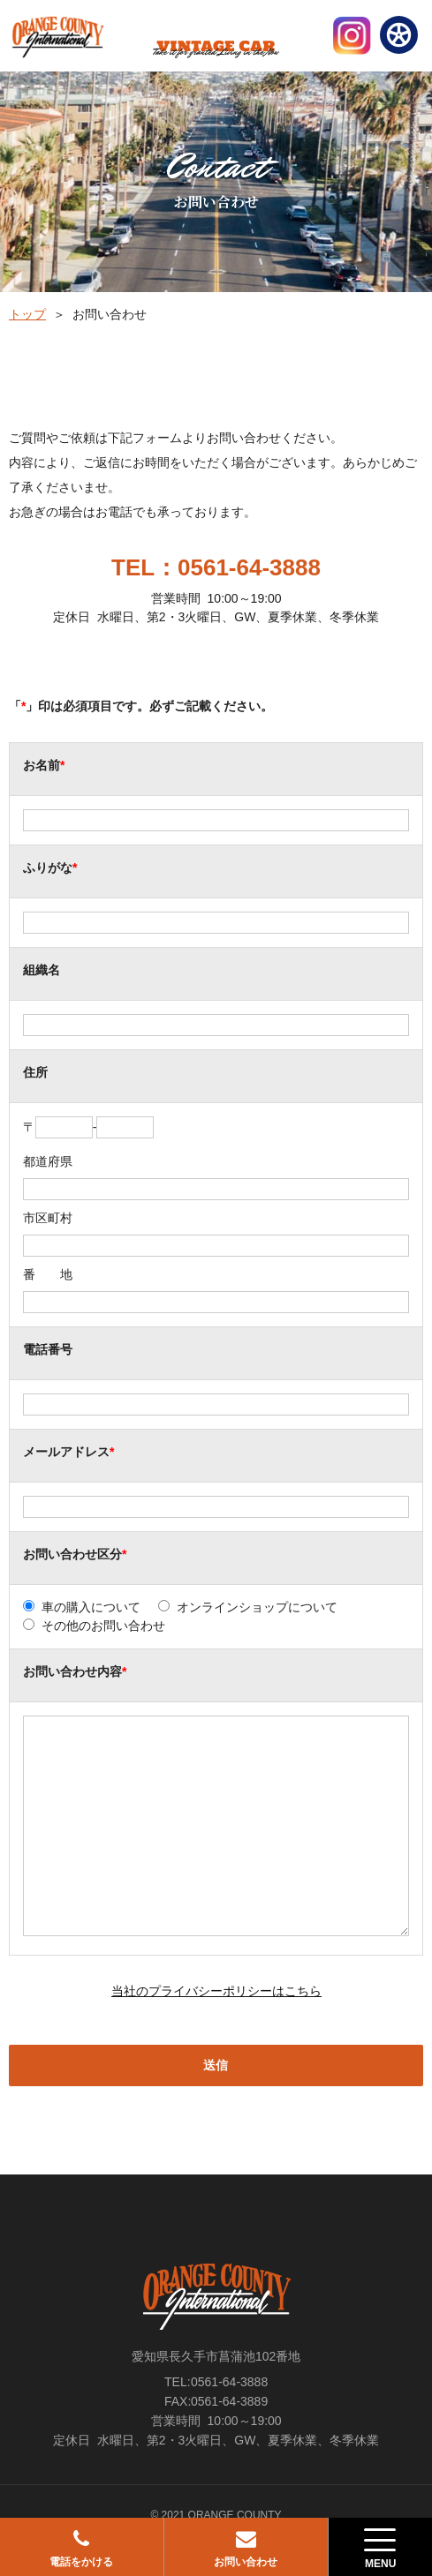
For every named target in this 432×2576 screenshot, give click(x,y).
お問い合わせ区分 (72, 1554)
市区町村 (47, 1218)
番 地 (47, 1274)
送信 (216, 2065)
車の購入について (91, 1607)
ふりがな (47, 867)
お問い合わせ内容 (72, 1671)
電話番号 (47, 1349)
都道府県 (47, 1161)
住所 (35, 1072)
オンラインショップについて (257, 1607)
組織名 (41, 970)
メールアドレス (66, 1452)
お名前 (41, 765)
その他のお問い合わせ (103, 1625)
